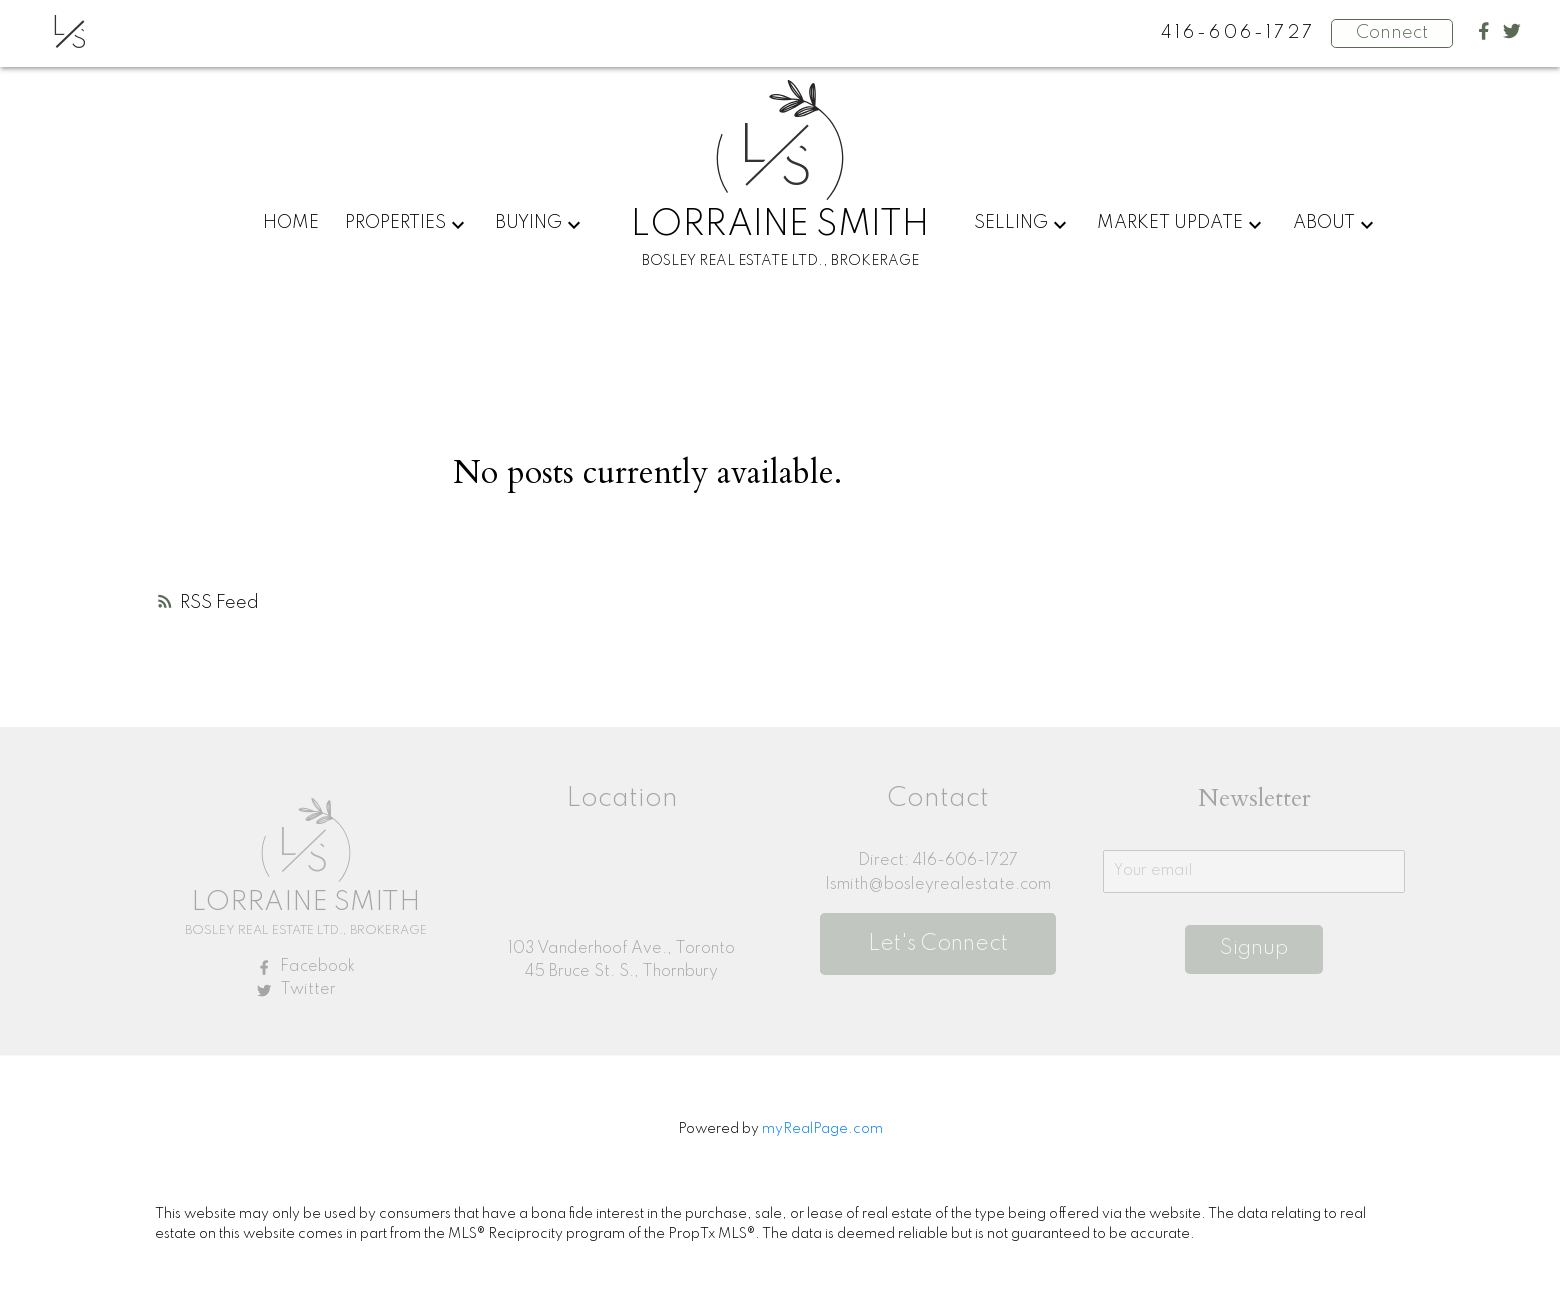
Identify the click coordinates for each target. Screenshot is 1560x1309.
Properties (395, 223)
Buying (528, 223)
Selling (1011, 223)
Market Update (1170, 223)
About (1324, 223)
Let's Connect (938, 944)
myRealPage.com (822, 1129)
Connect (1392, 33)
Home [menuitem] (291, 223)
